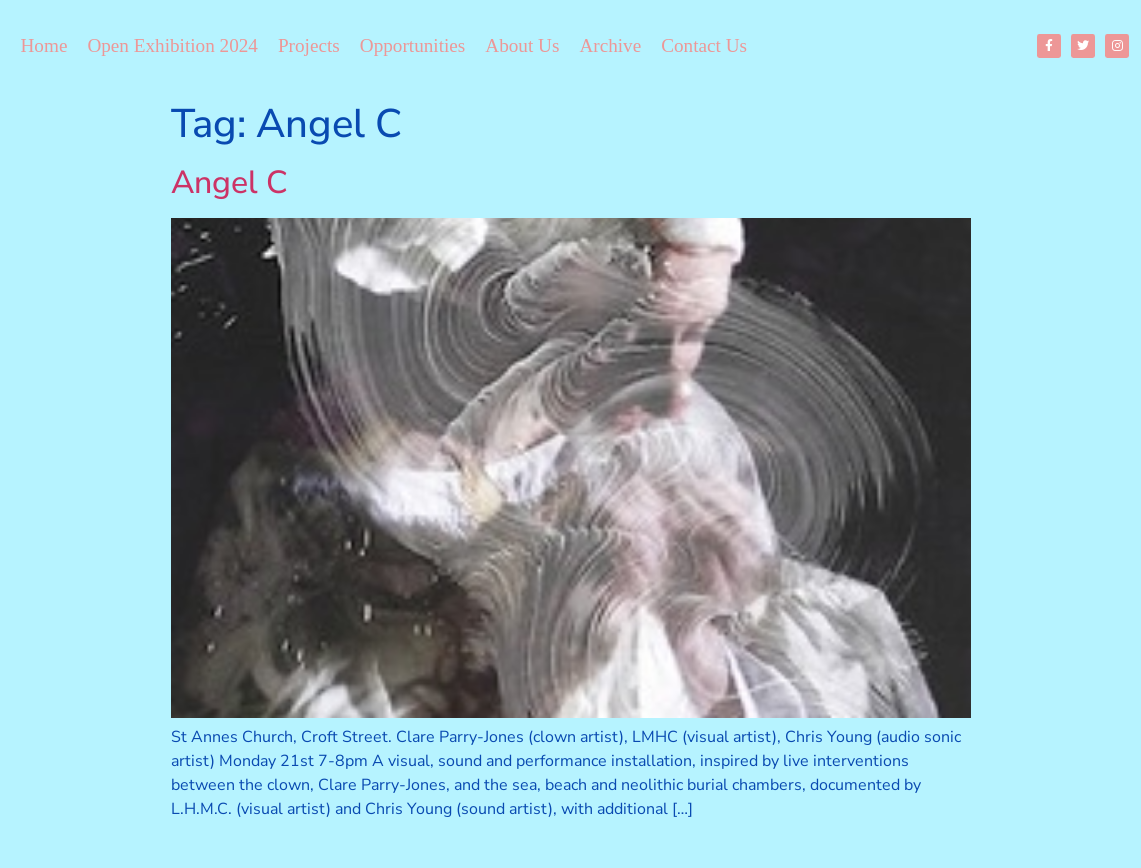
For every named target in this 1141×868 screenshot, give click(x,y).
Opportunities (413, 45)
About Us (522, 45)
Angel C (229, 182)
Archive (610, 45)
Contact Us (704, 45)
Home (44, 45)
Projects (309, 45)
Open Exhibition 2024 (172, 45)
